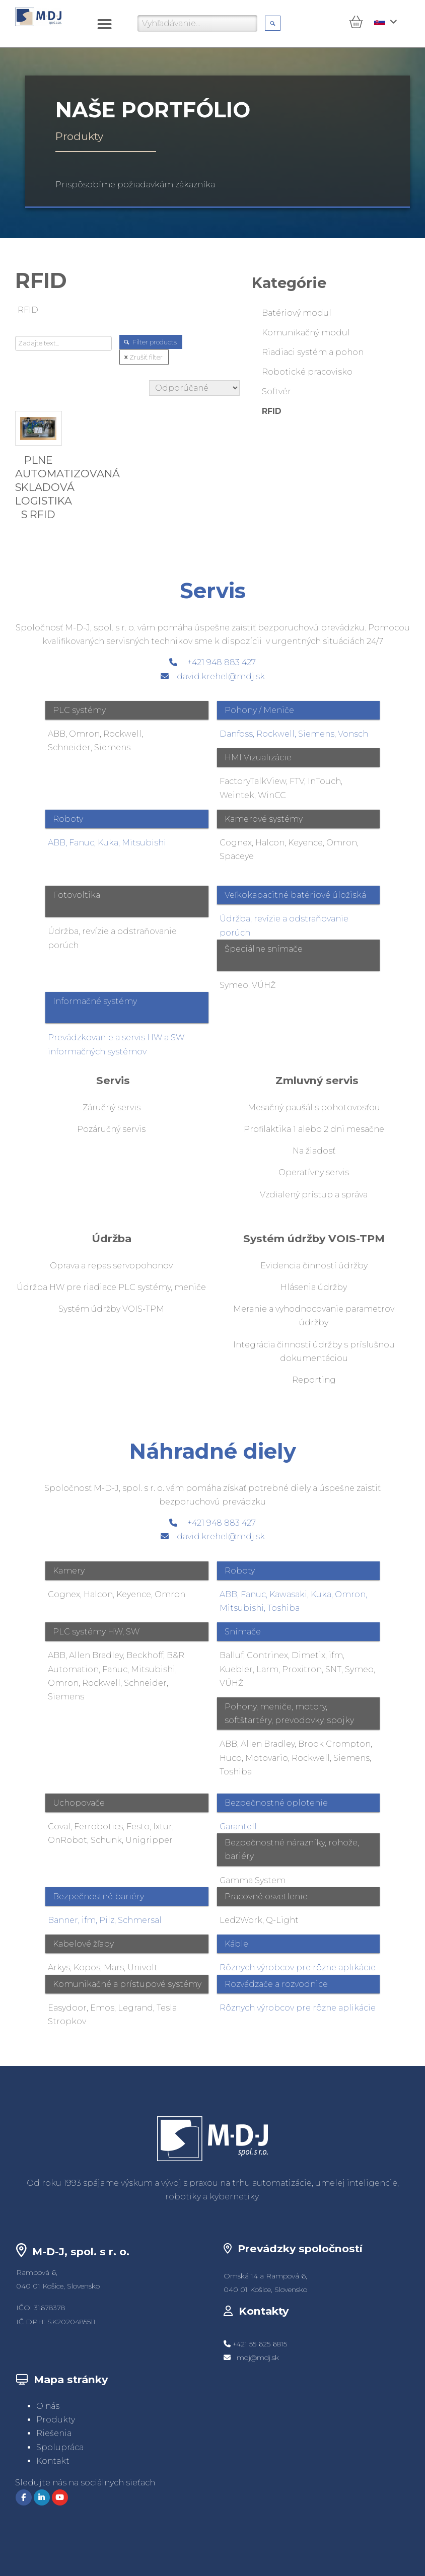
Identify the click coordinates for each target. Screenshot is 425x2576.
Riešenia (54, 2433)
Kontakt (52, 2461)
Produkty (55, 2419)
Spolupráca (60, 2447)
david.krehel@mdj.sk (221, 676)
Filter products (151, 342)
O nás (47, 2406)
